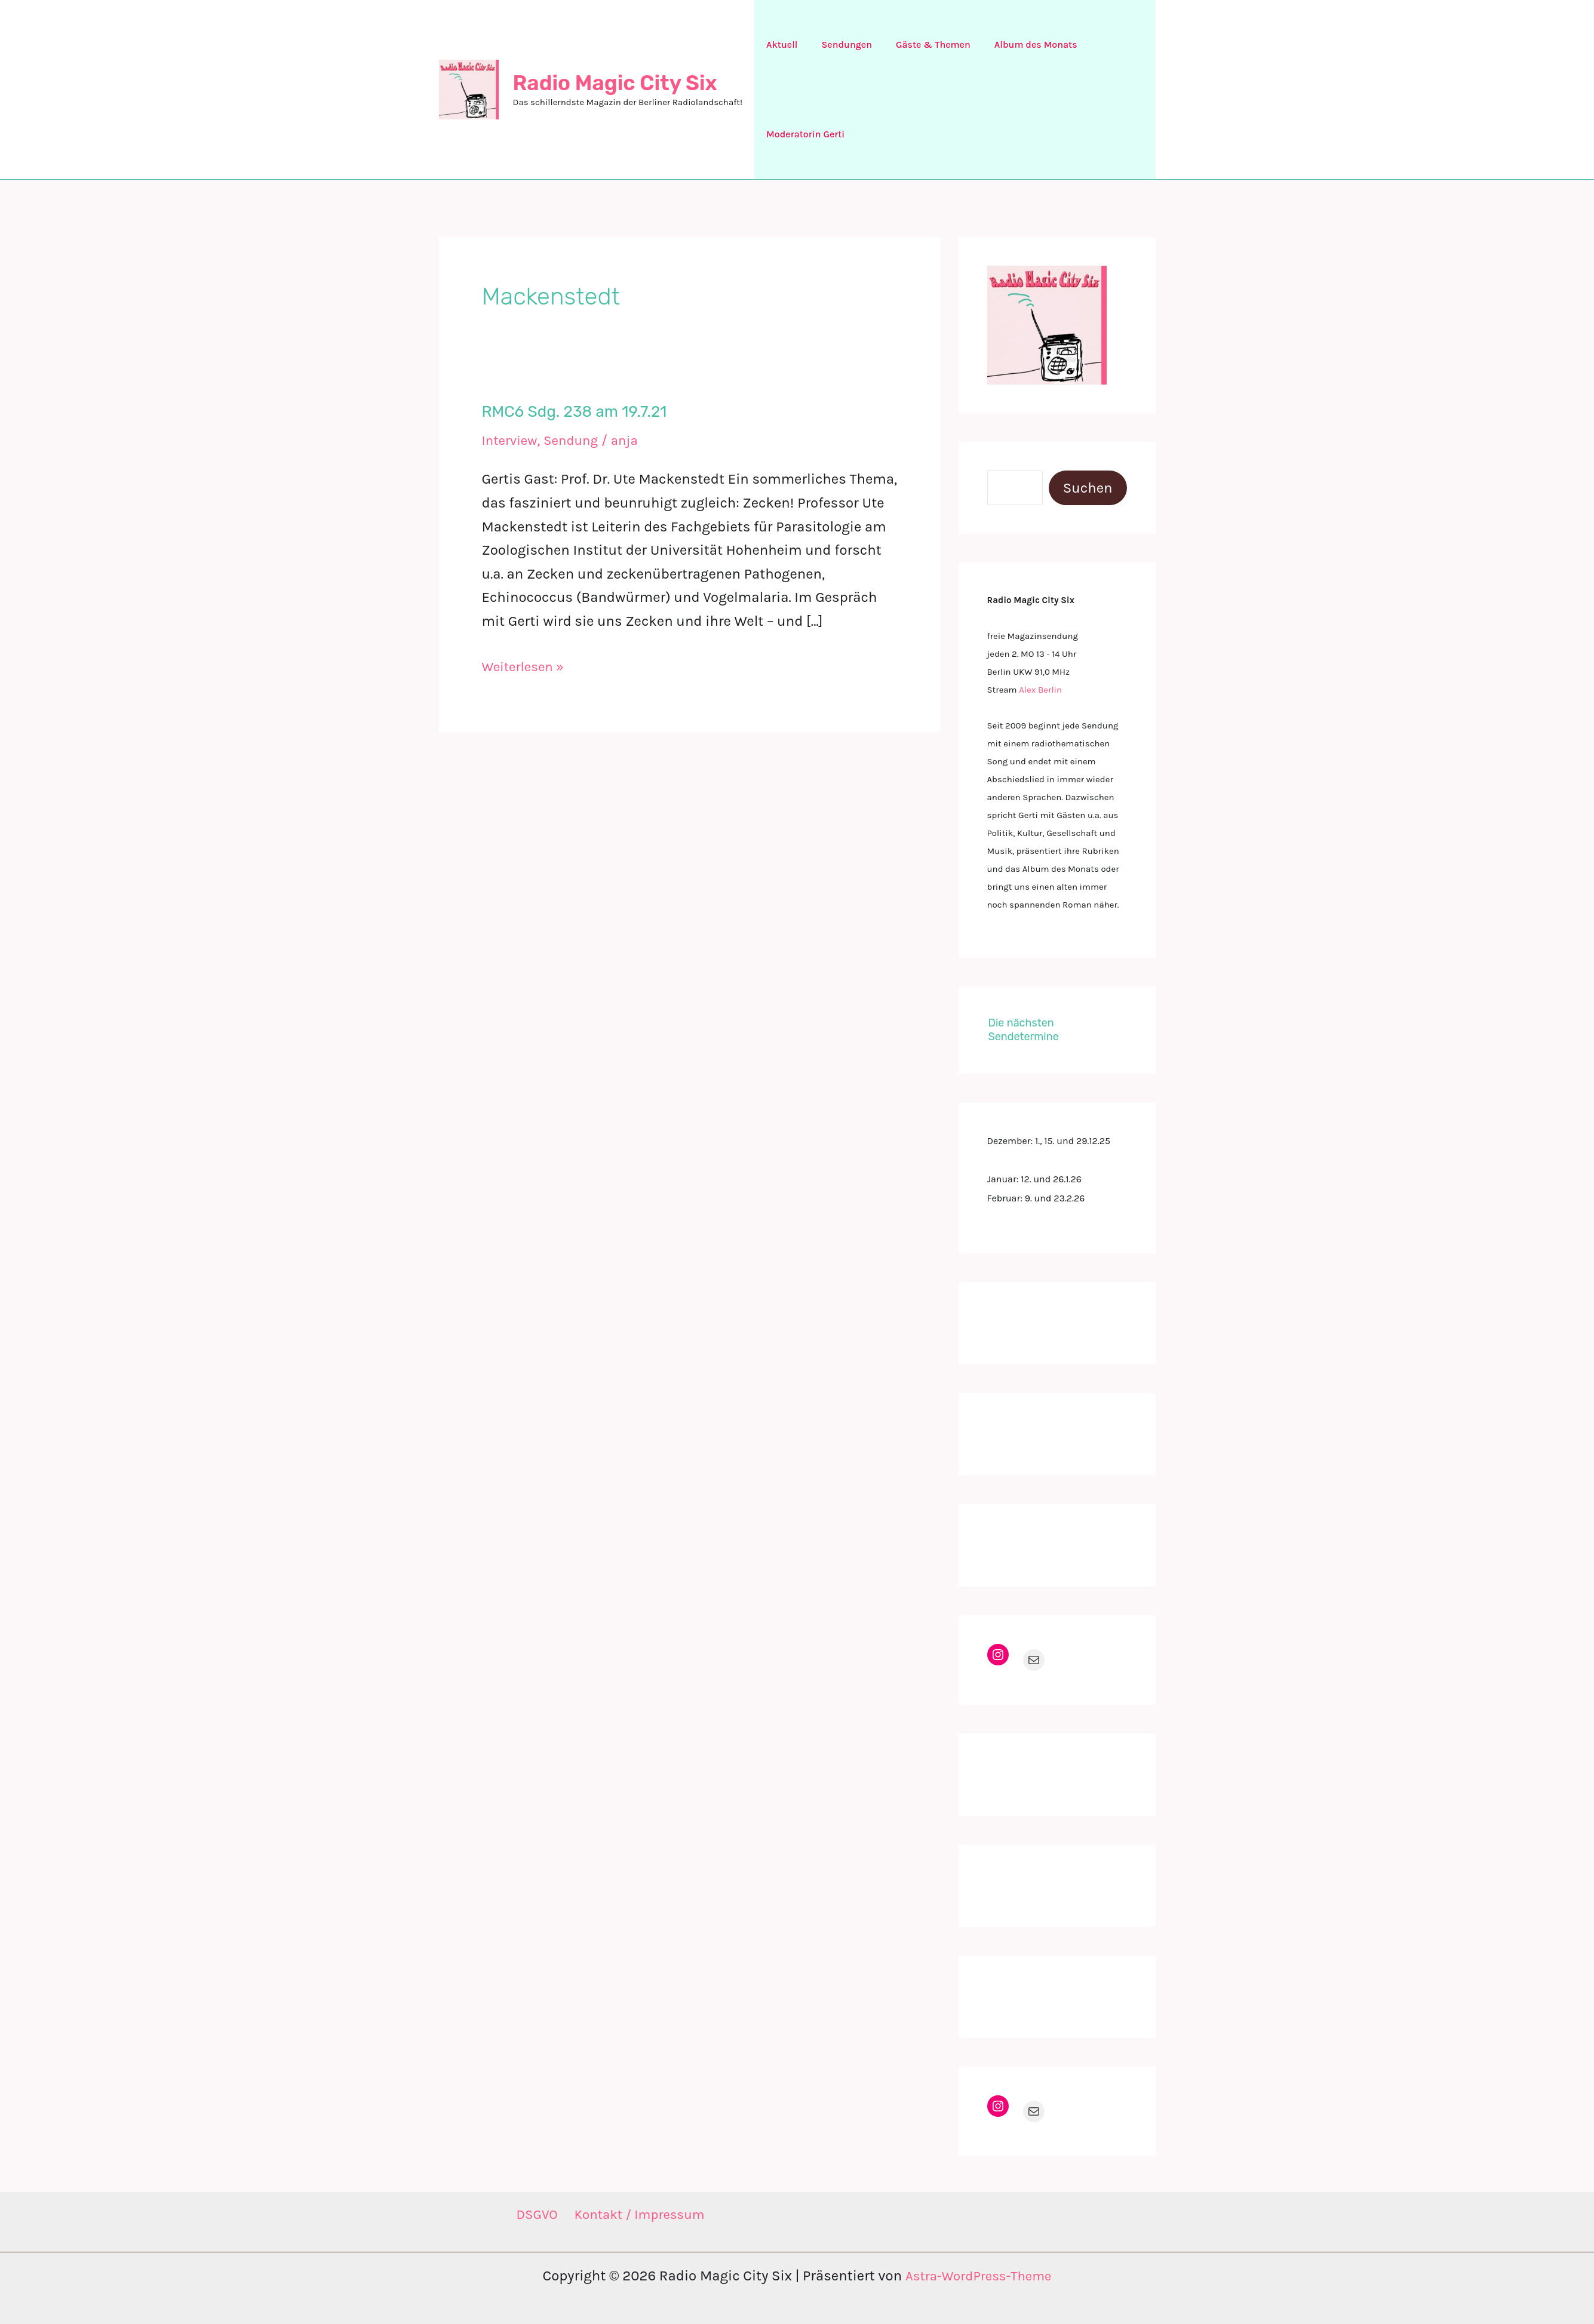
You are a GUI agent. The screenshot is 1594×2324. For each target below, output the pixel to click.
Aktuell (779, 44)
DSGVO (533, 2215)
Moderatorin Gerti (803, 134)
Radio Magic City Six (615, 83)
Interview (512, 440)
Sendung (577, 440)
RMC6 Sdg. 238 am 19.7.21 (574, 411)
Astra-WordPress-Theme (978, 2275)
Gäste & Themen (921, 44)
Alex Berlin (1040, 689)
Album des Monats (1019, 44)
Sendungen (839, 44)
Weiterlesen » (526, 667)
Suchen (1088, 487)
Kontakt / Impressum (640, 2215)
